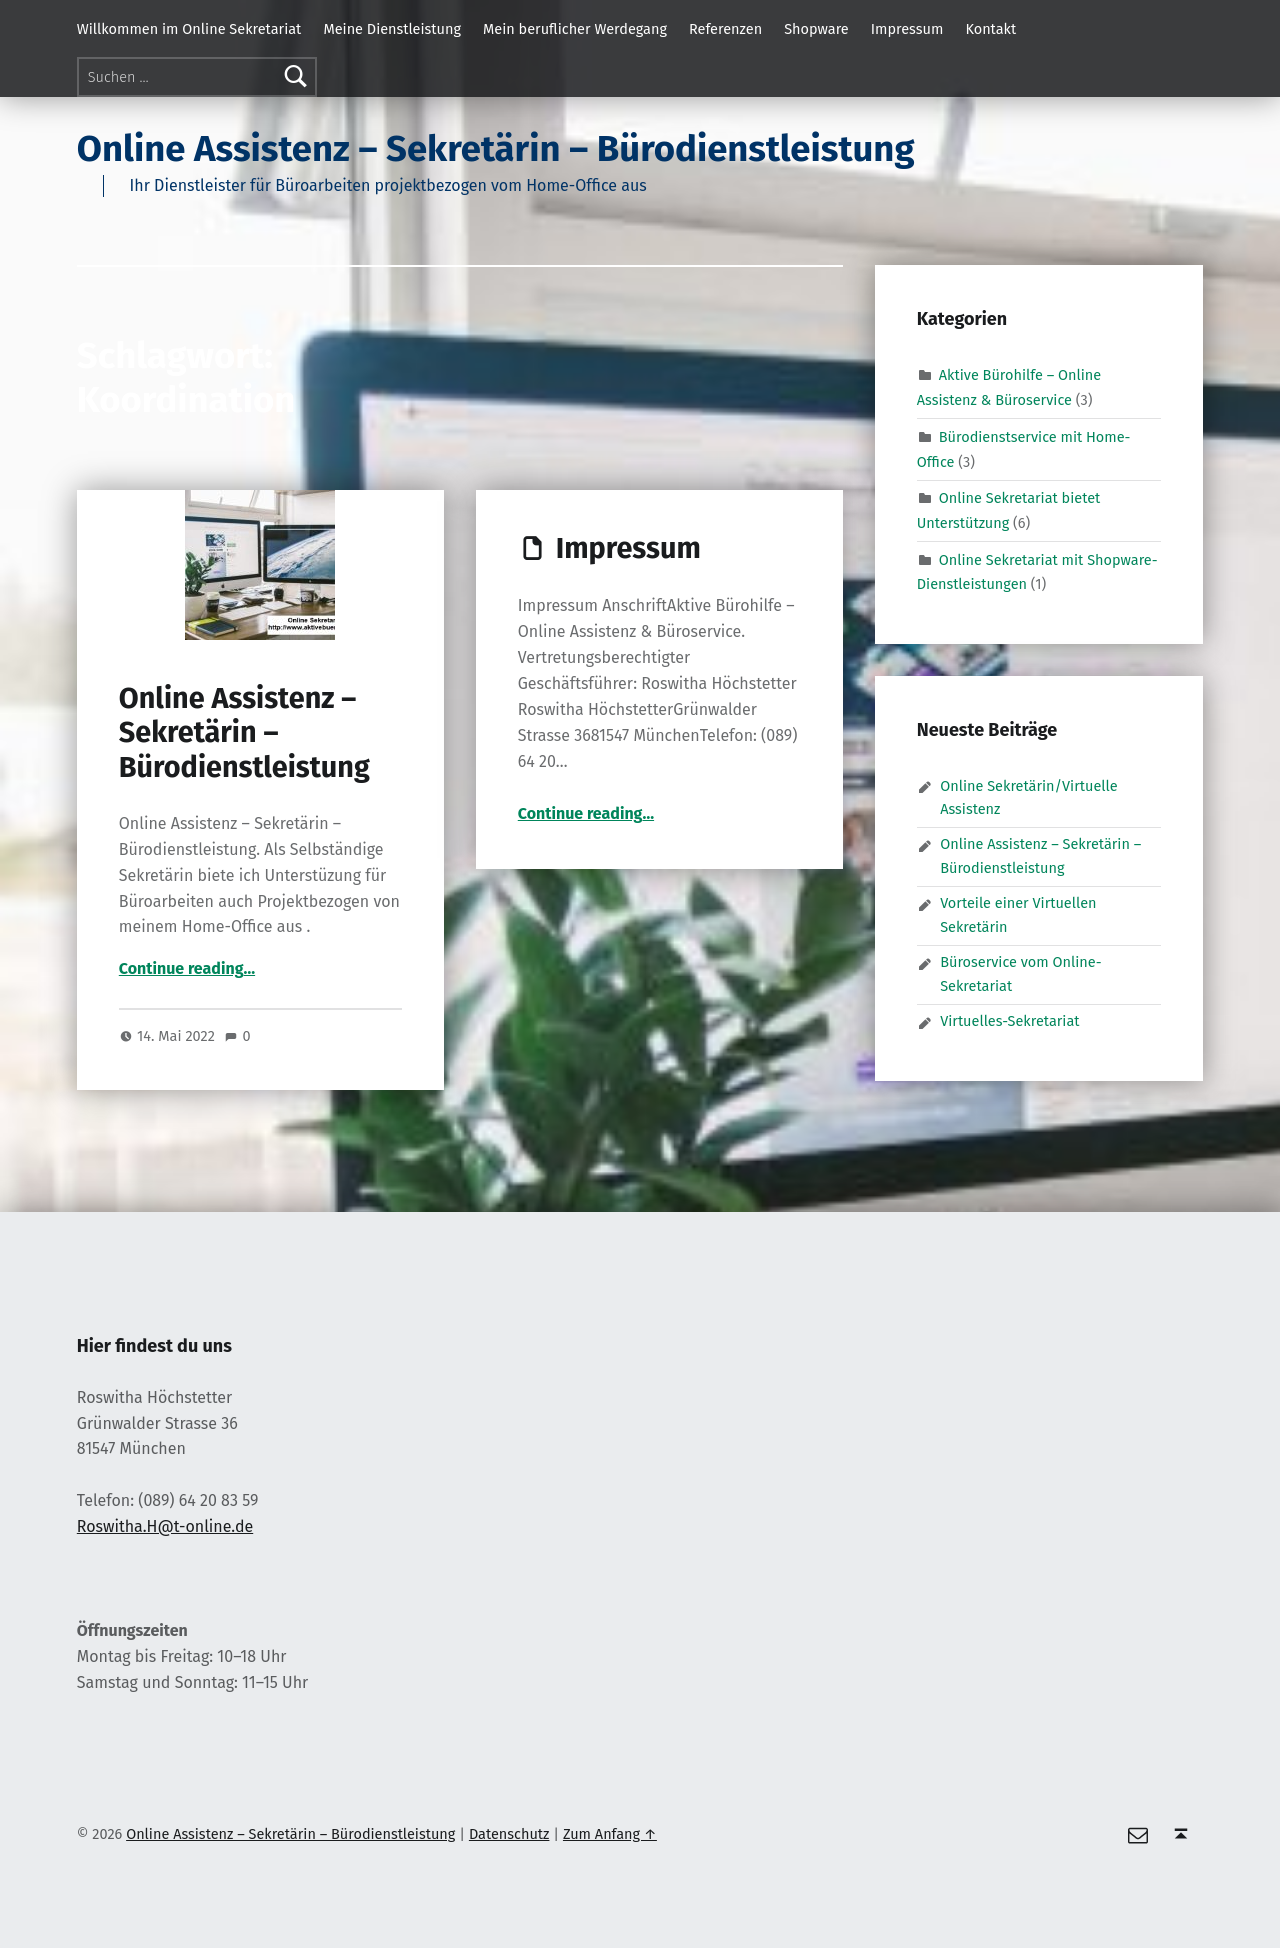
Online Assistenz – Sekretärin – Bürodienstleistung (496, 149)
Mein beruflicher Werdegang (575, 29)
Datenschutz (509, 1834)
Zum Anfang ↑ (610, 1834)
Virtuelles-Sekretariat (1009, 1021)
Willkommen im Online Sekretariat (189, 29)
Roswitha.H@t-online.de (165, 1526)
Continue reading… (187, 968)
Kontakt (990, 29)
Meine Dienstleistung (392, 29)
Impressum (907, 29)
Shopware (816, 29)
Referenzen (725, 29)
